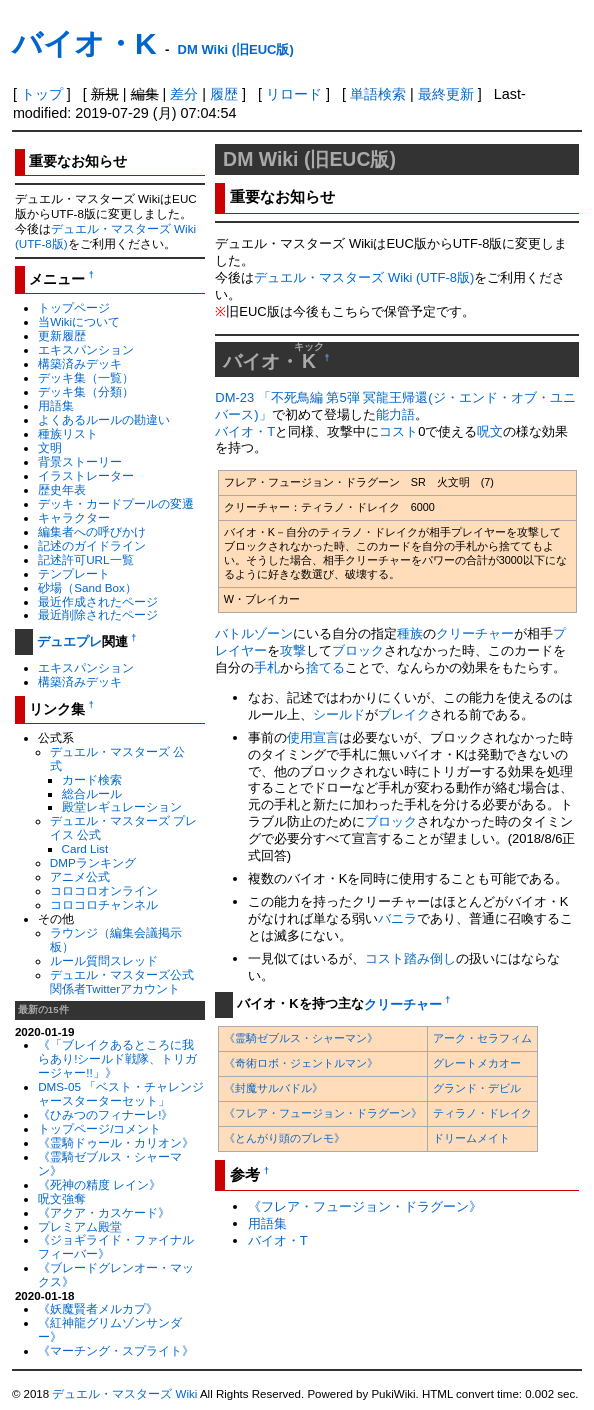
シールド (339, 714)
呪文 (490, 431)
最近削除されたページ (98, 614)
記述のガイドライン (92, 545)
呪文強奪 (62, 1198)
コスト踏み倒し (410, 958)
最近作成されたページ (98, 601)
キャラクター (74, 517)
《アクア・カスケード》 (104, 1212)
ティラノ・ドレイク (482, 1113)
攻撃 (293, 650)
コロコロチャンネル (104, 904)
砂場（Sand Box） (87, 587)
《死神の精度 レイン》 (99, 1184)
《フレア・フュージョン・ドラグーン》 (323, 1113)
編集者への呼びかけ (92, 531)
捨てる (325, 667)
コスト (398, 431)
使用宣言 (313, 737)
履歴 (224, 94)
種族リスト (68, 433)
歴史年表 (62, 489)
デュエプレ (69, 641)
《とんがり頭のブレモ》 (284, 1138)
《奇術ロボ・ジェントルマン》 (301, 1063)
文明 (50, 447)
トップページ (74, 307)
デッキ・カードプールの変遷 (116, 503)
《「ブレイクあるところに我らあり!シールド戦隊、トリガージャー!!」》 (117, 1058)
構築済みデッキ (80, 363)
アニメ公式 (80, 876)
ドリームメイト (471, 1138)
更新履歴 (62, 335)
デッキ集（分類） (86, 391)
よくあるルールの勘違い (104, 419)
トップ (42, 94)
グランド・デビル (477, 1088)
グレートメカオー (477, 1063)
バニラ (397, 918)
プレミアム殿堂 (80, 1226)
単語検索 (378, 94)
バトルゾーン (254, 633)
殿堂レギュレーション (122, 806)
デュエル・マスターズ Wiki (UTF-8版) (364, 277)
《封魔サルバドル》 (273, 1088)
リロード (294, 94)
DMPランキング (93, 862)
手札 (267, 667)
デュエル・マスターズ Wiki (124, 1394)
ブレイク (404, 714)
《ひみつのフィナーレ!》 (105, 1114)
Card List (85, 848)
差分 (184, 94)
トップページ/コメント (99, 1128)
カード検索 (92, 779)
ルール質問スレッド (104, 960)
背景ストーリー (80, 461)
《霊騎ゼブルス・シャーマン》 (301, 1038)
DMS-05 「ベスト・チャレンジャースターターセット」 (121, 1093)
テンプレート (74, 573)
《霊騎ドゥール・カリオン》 (116, 1142)
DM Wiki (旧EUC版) (236, 49)
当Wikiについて (79, 321)
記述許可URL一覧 (85, 559)
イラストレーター (86, 475)
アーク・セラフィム (482, 1038)
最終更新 (446, 94)
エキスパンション (86, 349)
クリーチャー (475, 633)
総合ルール (92, 793)
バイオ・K (84, 43)
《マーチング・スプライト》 (116, 1350)
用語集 (56, 405)
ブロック (358, 650)
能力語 (395, 414)
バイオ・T (245, 431)
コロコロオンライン (104, 890)
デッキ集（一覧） (86, 377)
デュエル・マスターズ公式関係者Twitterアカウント (122, 981)
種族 (410, 633)
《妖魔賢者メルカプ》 (98, 1308)
